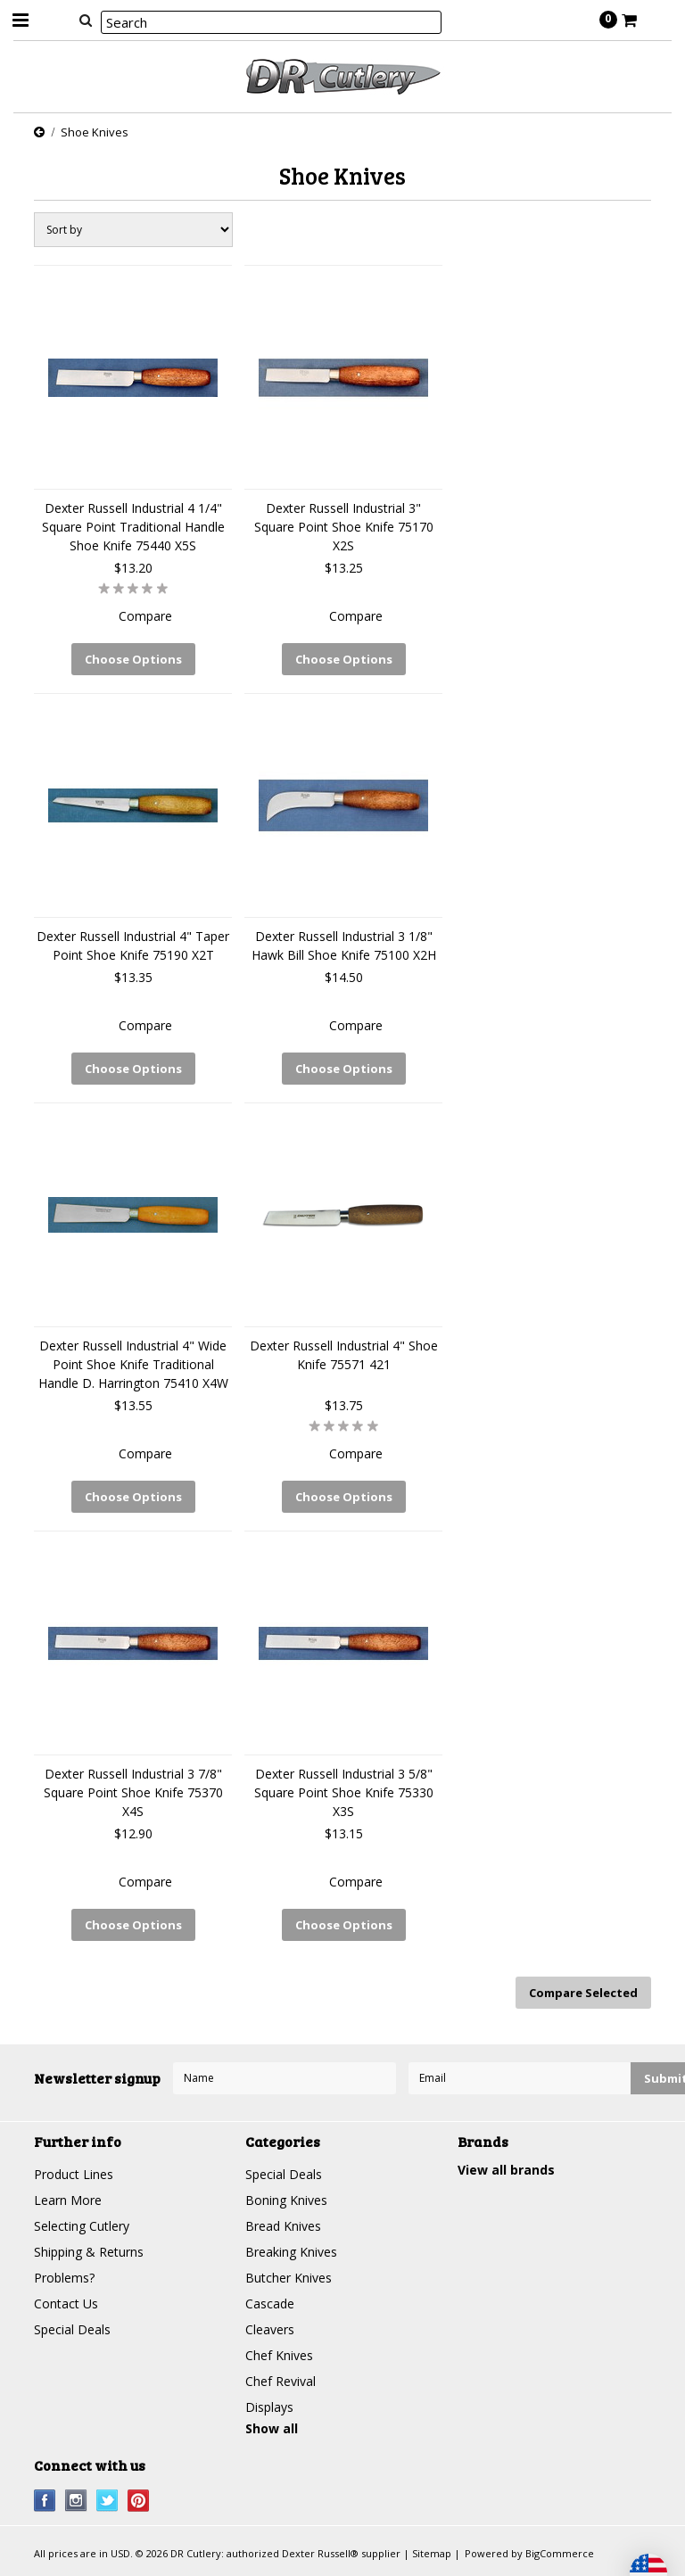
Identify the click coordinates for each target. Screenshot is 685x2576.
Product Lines (73, 2174)
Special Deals (72, 2329)
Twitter (107, 2500)
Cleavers (269, 2329)
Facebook (45, 2500)
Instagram (76, 2500)
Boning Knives (286, 2200)
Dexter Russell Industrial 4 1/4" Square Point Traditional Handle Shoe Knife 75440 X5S (133, 527)
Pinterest (139, 2500)
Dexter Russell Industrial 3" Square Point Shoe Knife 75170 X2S (343, 527)
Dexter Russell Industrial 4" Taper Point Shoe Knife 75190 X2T (133, 945)
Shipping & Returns (89, 2251)
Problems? (64, 2277)
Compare (145, 615)
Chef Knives (279, 2355)
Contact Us (66, 2303)
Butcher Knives (288, 2277)
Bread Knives (283, 2225)
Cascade (269, 2303)
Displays (269, 2406)
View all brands (506, 2169)
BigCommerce (559, 2553)
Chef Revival (280, 2381)
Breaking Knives (291, 2251)
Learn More (68, 2200)
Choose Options (133, 659)
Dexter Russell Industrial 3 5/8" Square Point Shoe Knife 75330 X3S (343, 1792)
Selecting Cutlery (81, 2225)
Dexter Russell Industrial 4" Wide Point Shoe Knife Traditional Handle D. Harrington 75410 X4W (133, 1364)
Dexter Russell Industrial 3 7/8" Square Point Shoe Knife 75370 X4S (133, 1792)
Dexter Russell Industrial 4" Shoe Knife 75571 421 (344, 1355)
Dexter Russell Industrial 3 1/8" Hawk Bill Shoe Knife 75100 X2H (344, 945)
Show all (271, 2428)
